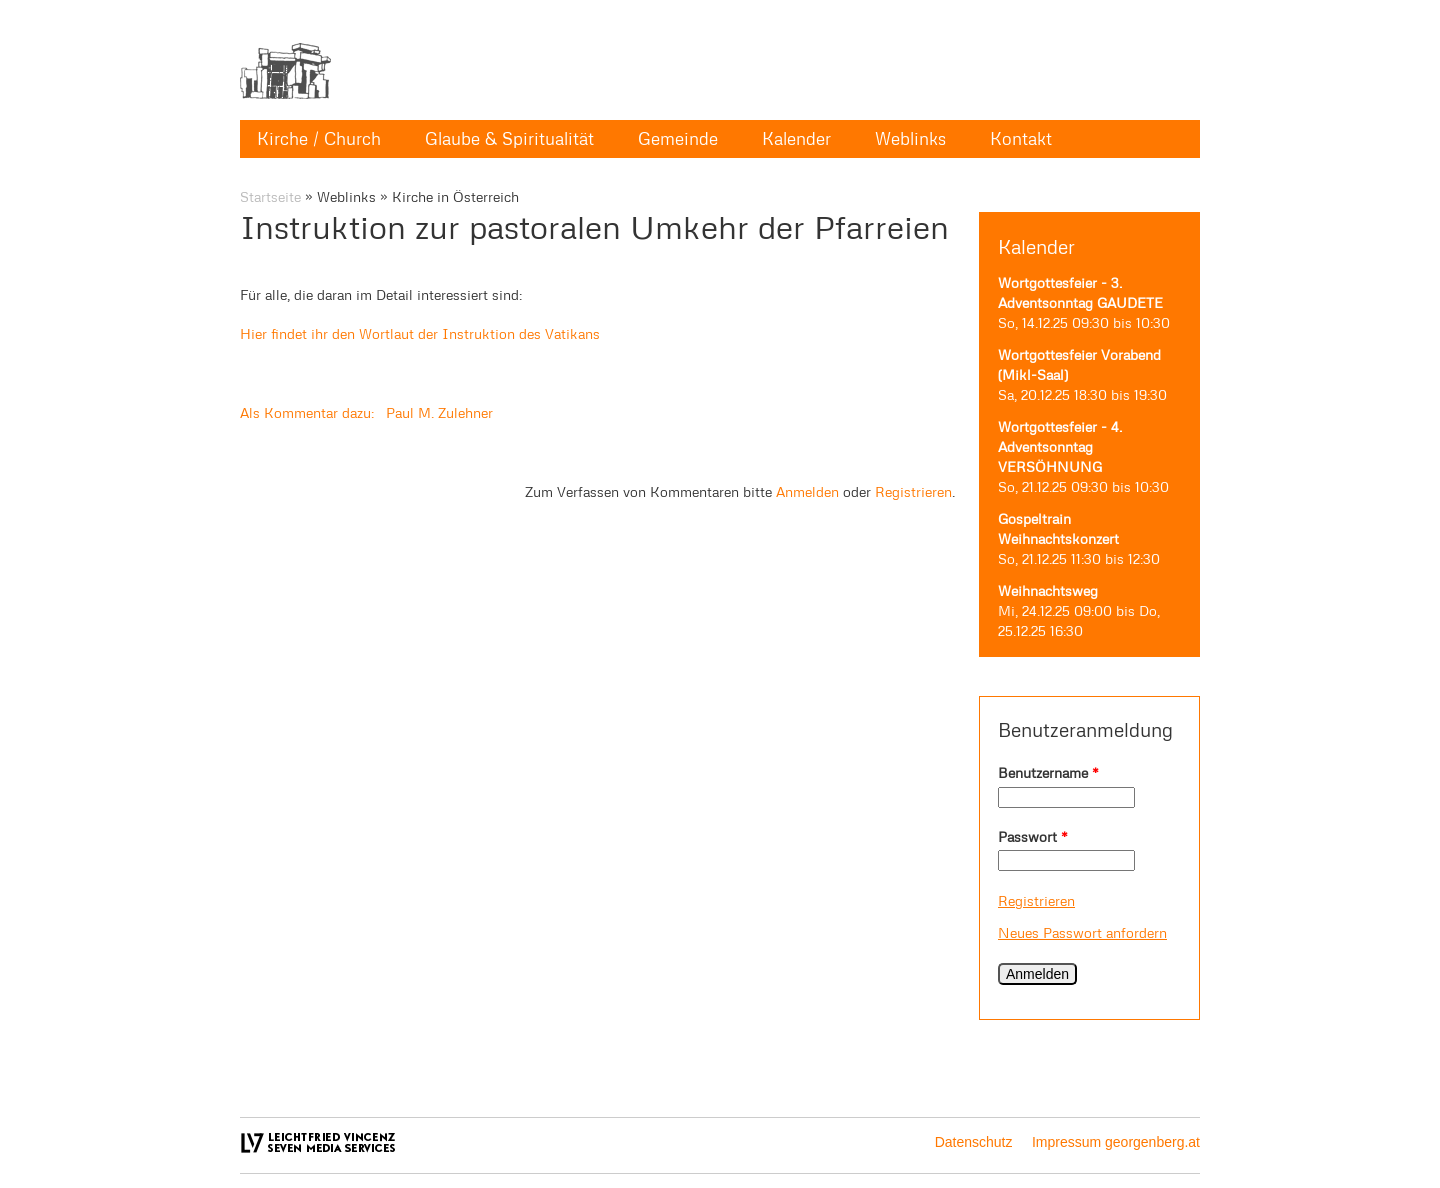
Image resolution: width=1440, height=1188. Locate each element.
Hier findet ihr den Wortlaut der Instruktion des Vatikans (420, 333)
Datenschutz (974, 1142)
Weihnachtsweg (1048, 590)
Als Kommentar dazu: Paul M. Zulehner (366, 412)
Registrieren (1036, 900)
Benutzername (1048, 772)
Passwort (1033, 836)
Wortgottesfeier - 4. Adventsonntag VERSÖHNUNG (1060, 446)
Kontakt (1021, 138)
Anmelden (807, 491)
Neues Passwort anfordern (1082, 932)
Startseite (270, 196)
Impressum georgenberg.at (1116, 1142)
